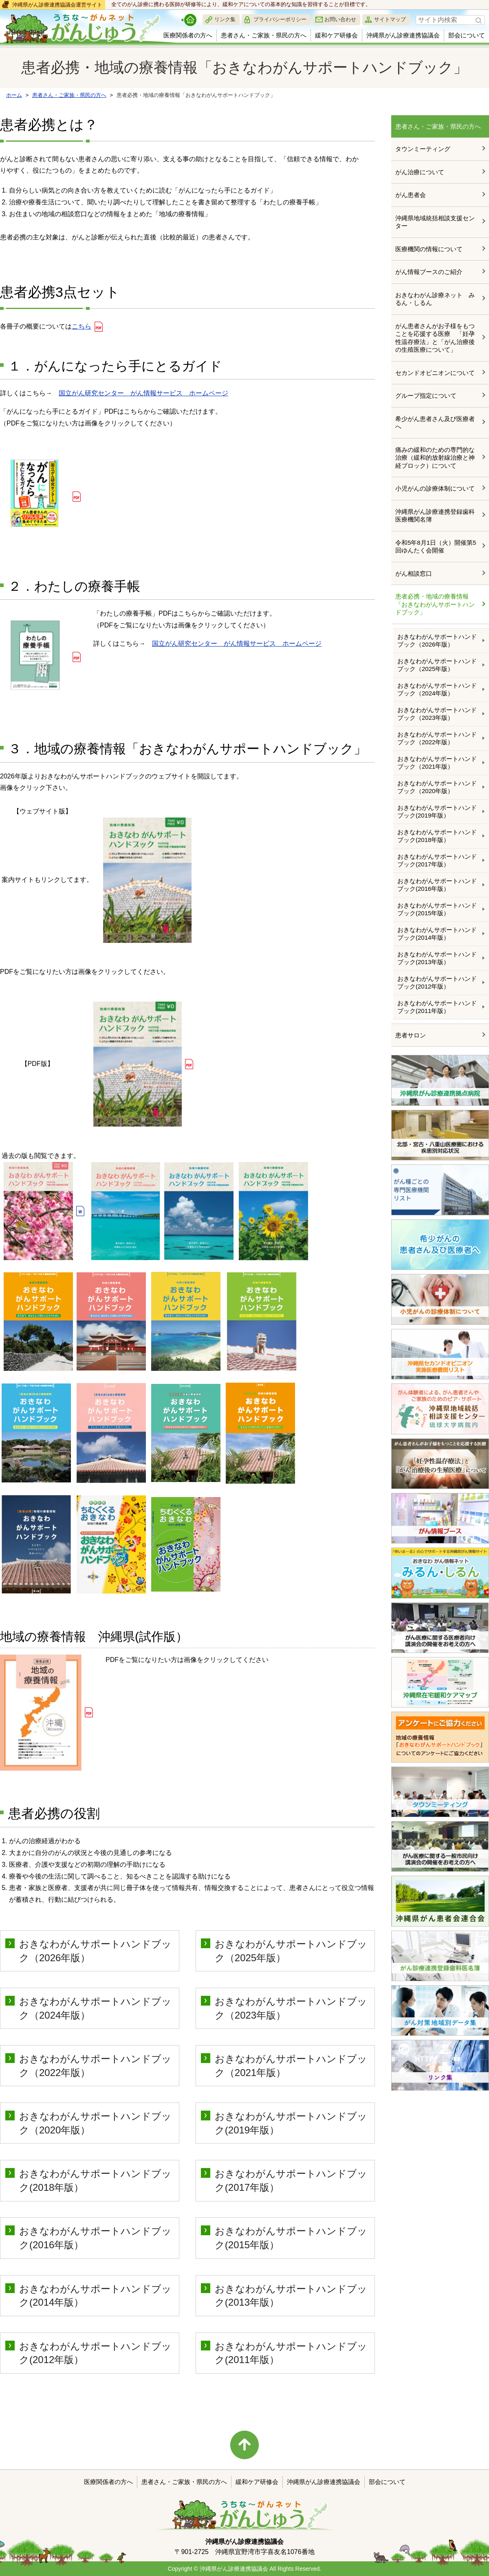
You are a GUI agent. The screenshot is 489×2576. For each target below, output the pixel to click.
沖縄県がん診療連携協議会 (403, 35)
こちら (81, 326)
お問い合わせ (340, 19)
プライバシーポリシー (279, 19)
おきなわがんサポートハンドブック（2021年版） (437, 762)
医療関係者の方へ (187, 35)
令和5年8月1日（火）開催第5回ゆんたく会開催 (435, 546)
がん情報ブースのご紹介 (429, 271)
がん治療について (419, 172)
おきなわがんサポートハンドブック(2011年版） (437, 1007)
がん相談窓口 (413, 573)
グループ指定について (425, 395)
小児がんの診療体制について (435, 488)
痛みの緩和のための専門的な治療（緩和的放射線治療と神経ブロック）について (435, 457)
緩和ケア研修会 (336, 35)
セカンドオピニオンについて (435, 372)
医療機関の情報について (429, 249)
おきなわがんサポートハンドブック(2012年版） (437, 982)
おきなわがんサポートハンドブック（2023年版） (437, 713)
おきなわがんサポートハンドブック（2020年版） (437, 787)
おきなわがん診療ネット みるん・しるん (435, 299)
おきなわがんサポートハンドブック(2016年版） (437, 884)
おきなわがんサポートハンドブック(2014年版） (437, 933)
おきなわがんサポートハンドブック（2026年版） (437, 640)
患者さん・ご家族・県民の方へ (263, 35)
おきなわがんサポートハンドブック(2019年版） (437, 811)
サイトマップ (390, 19)
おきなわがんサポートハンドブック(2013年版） (437, 958)
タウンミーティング (422, 148)
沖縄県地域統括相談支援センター (435, 222)
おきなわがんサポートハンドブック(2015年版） (437, 909)
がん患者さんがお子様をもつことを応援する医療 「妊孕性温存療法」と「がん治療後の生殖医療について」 (435, 337)
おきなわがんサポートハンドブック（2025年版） (437, 665)
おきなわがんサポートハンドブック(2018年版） (437, 836)
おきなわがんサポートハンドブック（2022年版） (437, 738)
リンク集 (225, 19)
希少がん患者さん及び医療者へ (435, 422)
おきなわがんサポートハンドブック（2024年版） (437, 689)
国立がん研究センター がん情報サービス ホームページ (143, 393)
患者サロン (410, 1035)
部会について (466, 35)
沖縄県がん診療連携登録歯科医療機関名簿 (435, 515)
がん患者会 (410, 194)
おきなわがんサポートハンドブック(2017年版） (437, 860)
